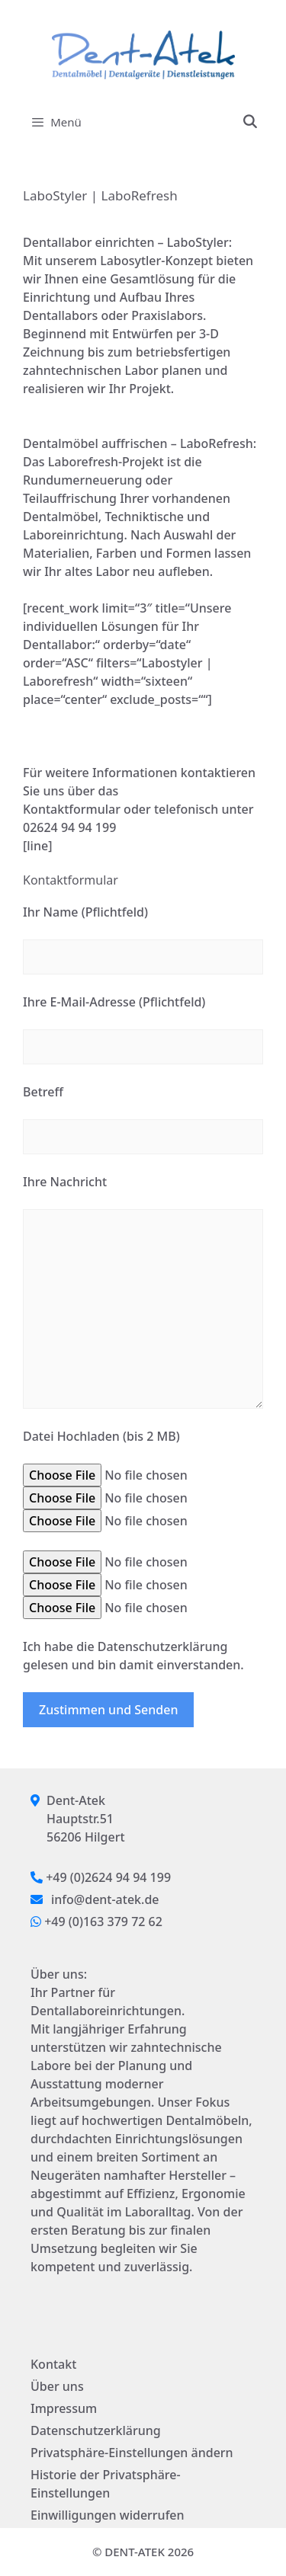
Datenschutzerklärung (96, 2430)
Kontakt (53, 2364)
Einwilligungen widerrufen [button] (108, 2515)
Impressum (64, 2408)
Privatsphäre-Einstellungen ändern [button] (132, 2452)
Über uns (57, 2386)
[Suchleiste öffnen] (249, 122)
